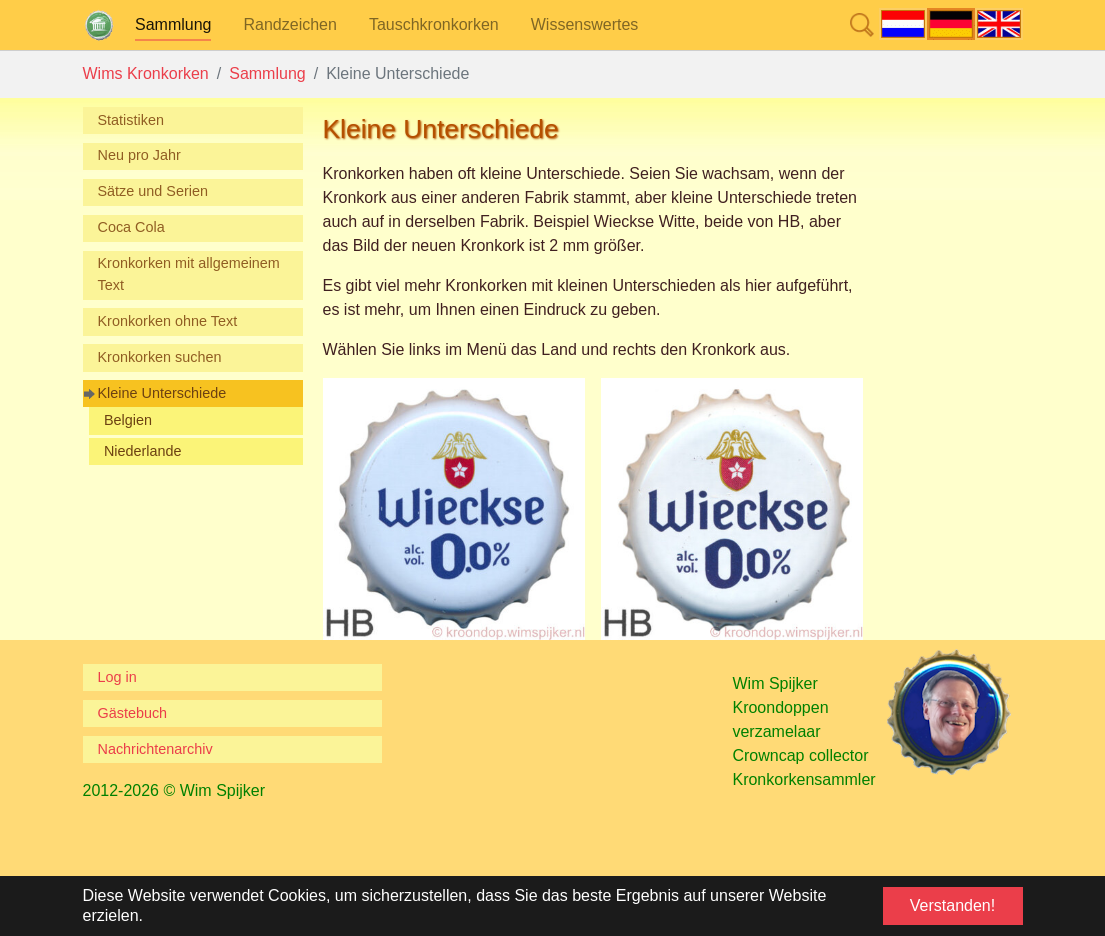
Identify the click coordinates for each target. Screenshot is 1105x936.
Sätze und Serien (153, 191)
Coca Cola (131, 227)
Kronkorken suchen (160, 357)
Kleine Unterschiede (162, 393)
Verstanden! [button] (952, 905)
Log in (117, 677)
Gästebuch (133, 713)
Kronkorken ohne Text (168, 321)
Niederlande (143, 451)
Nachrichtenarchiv (155, 749)
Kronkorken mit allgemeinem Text (189, 274)
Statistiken (131, 120)
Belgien (128, 420)
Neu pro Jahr (139, 155)
